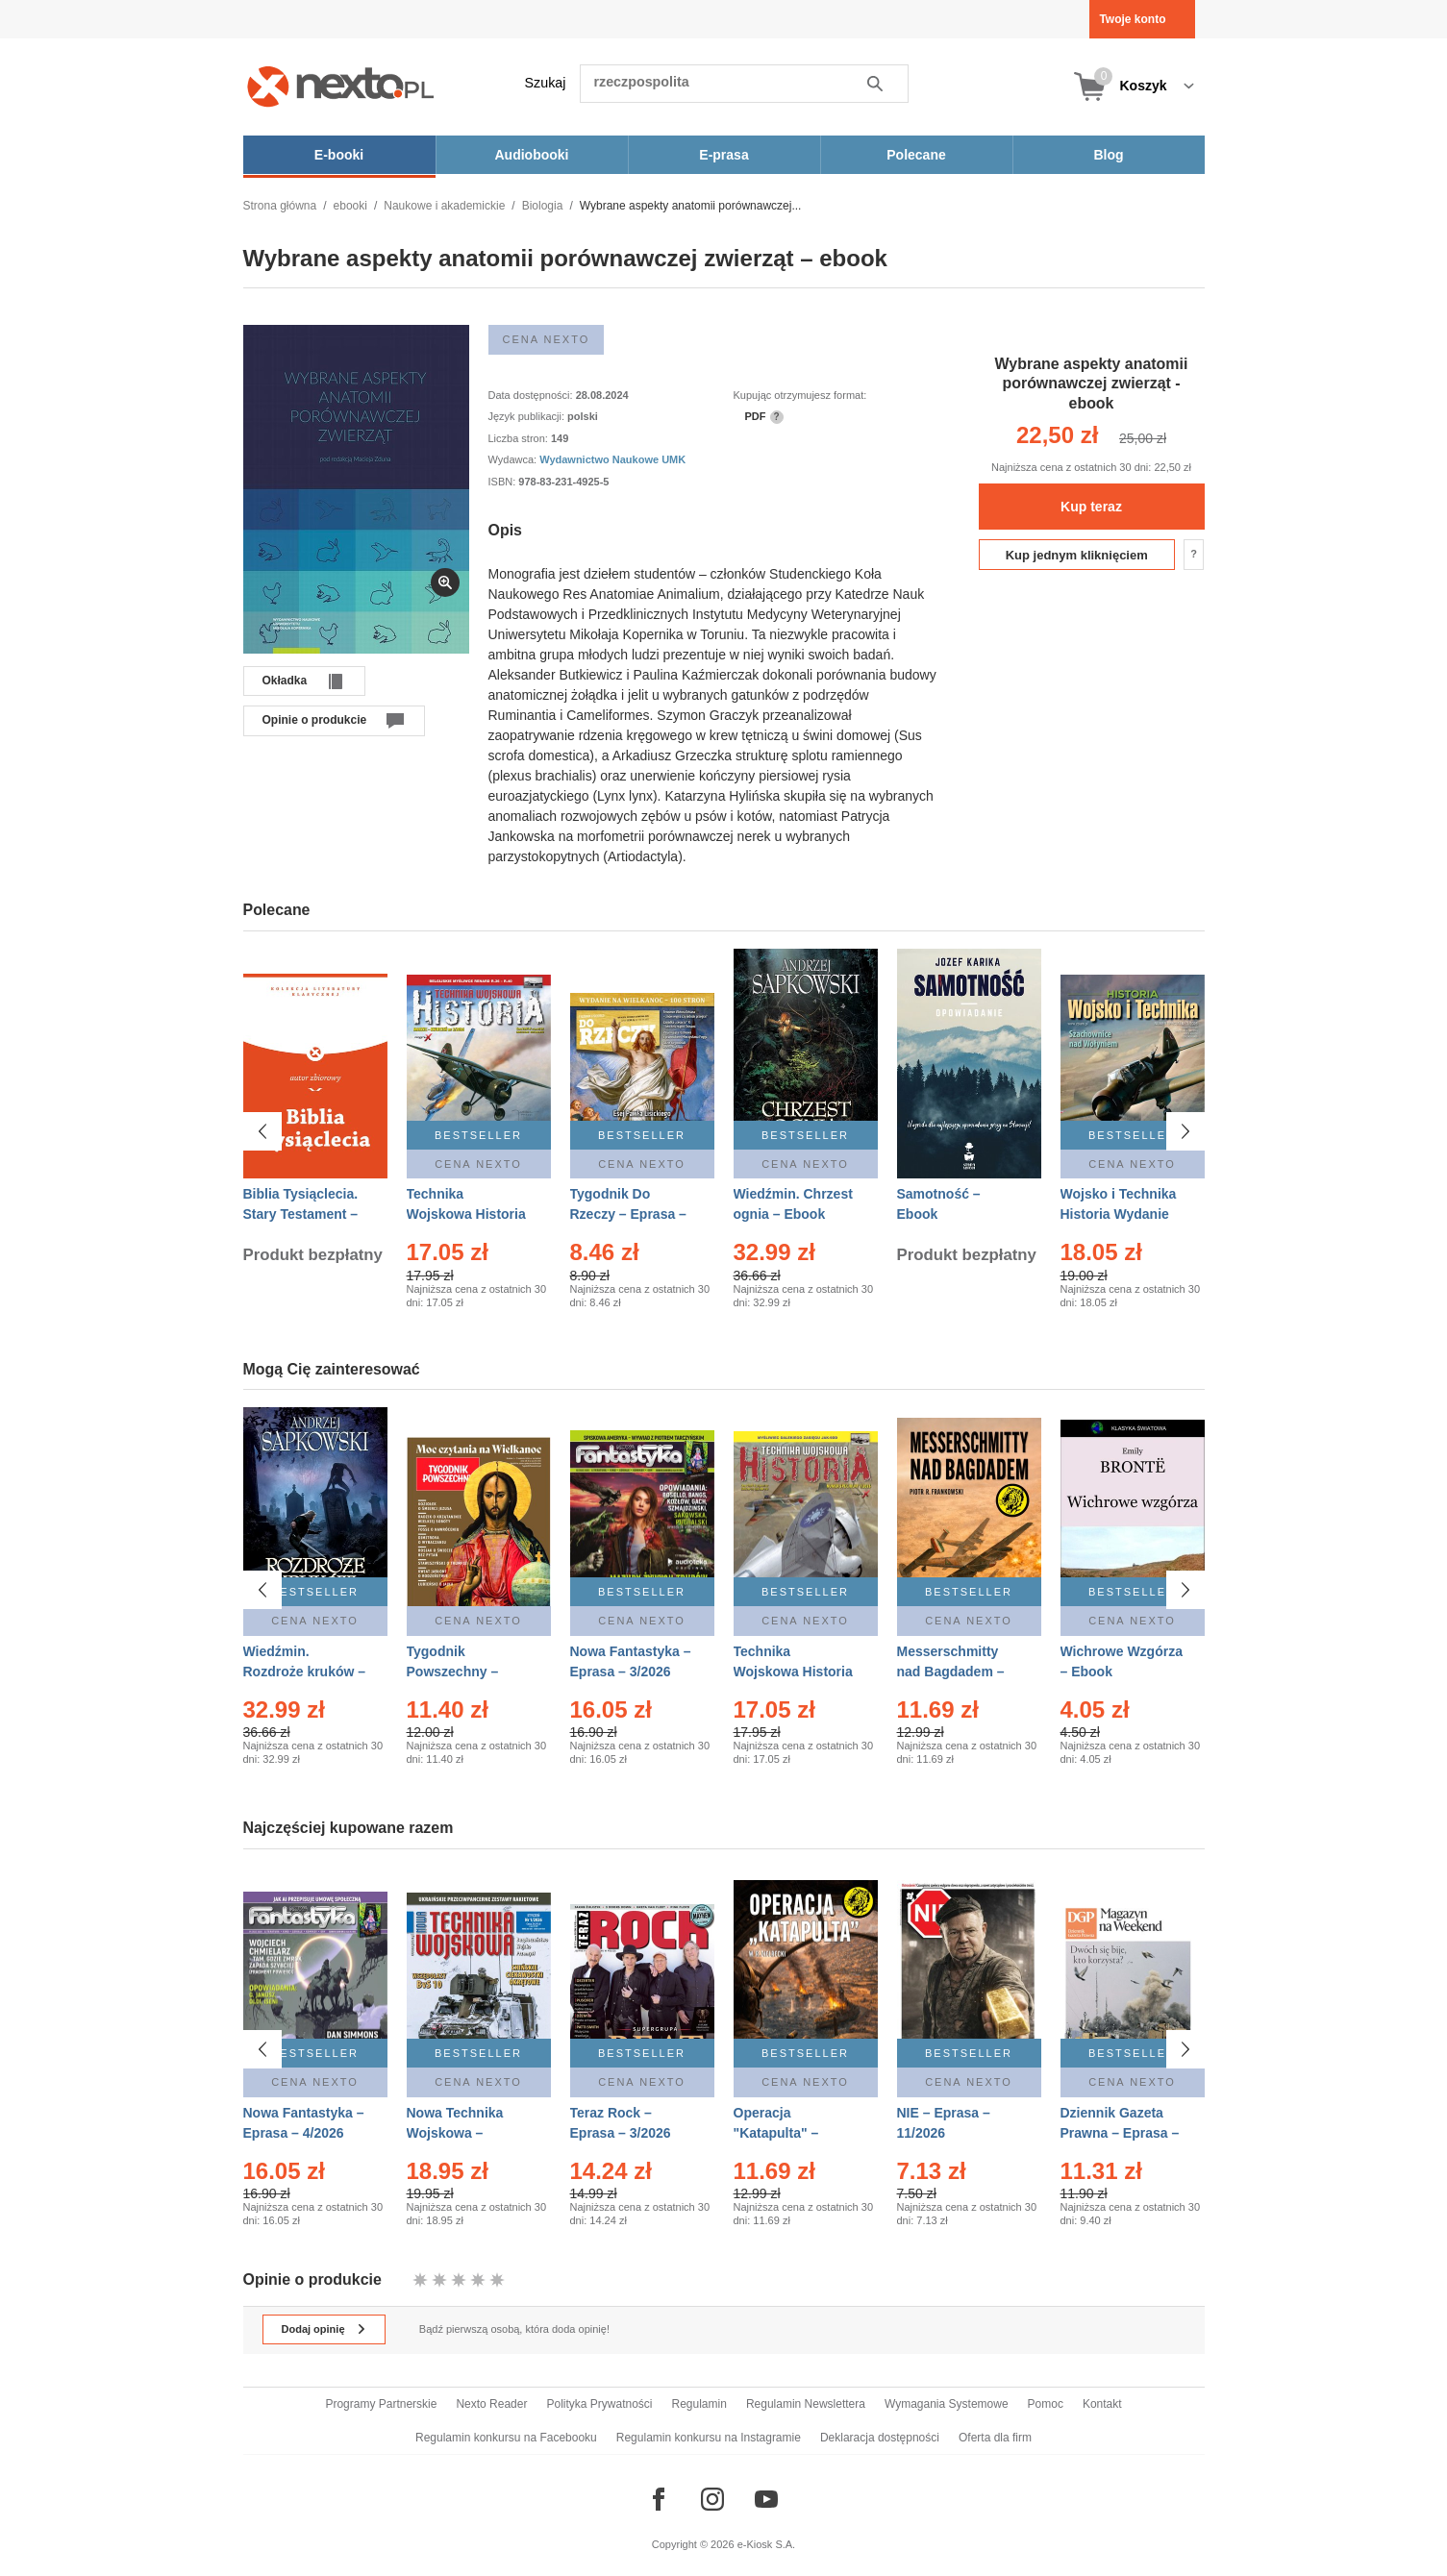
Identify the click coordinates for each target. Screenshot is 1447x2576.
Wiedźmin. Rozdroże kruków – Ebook (304, 1671)
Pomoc (1045, 2404)
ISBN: (503, 481)
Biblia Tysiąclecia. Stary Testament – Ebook (301, 1214)
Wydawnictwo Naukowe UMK (612, 459)
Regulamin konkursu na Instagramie (708, 2437)
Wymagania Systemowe (947, 2404)
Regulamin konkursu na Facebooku (506, 2437)
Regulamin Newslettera (805, 2404)
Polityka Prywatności (599, 2404)
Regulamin (699, 2404)
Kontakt (1102, 2404)
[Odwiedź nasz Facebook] (658, 2499)
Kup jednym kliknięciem (1077, 555)
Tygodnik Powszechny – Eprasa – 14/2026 (461, 1671)
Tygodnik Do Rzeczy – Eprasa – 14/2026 (628, 1214)
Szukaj (545, 82)
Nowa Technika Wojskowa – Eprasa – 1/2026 (457, 2131)
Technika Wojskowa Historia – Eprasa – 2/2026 (466, 1214)
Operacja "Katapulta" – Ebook (776, 2131)
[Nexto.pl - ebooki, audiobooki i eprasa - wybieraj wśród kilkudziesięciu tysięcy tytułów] (340, 86)
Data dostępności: (532, 395)
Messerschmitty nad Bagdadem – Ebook (951, 1671)
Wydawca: (514, 459)
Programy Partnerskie (381, 2404)
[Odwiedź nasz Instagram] (712, 2499)
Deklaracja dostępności (879, 2437)
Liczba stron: (519, 438)
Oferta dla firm (995, 2437)
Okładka (285, 680)
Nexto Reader (491, 2404)
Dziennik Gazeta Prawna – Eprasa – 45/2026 (1120, 2131)
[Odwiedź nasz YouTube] (766, 2499)
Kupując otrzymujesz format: (800, 395)
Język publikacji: (528, 416)
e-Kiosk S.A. (766, 2544)
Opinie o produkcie (314, 720)
